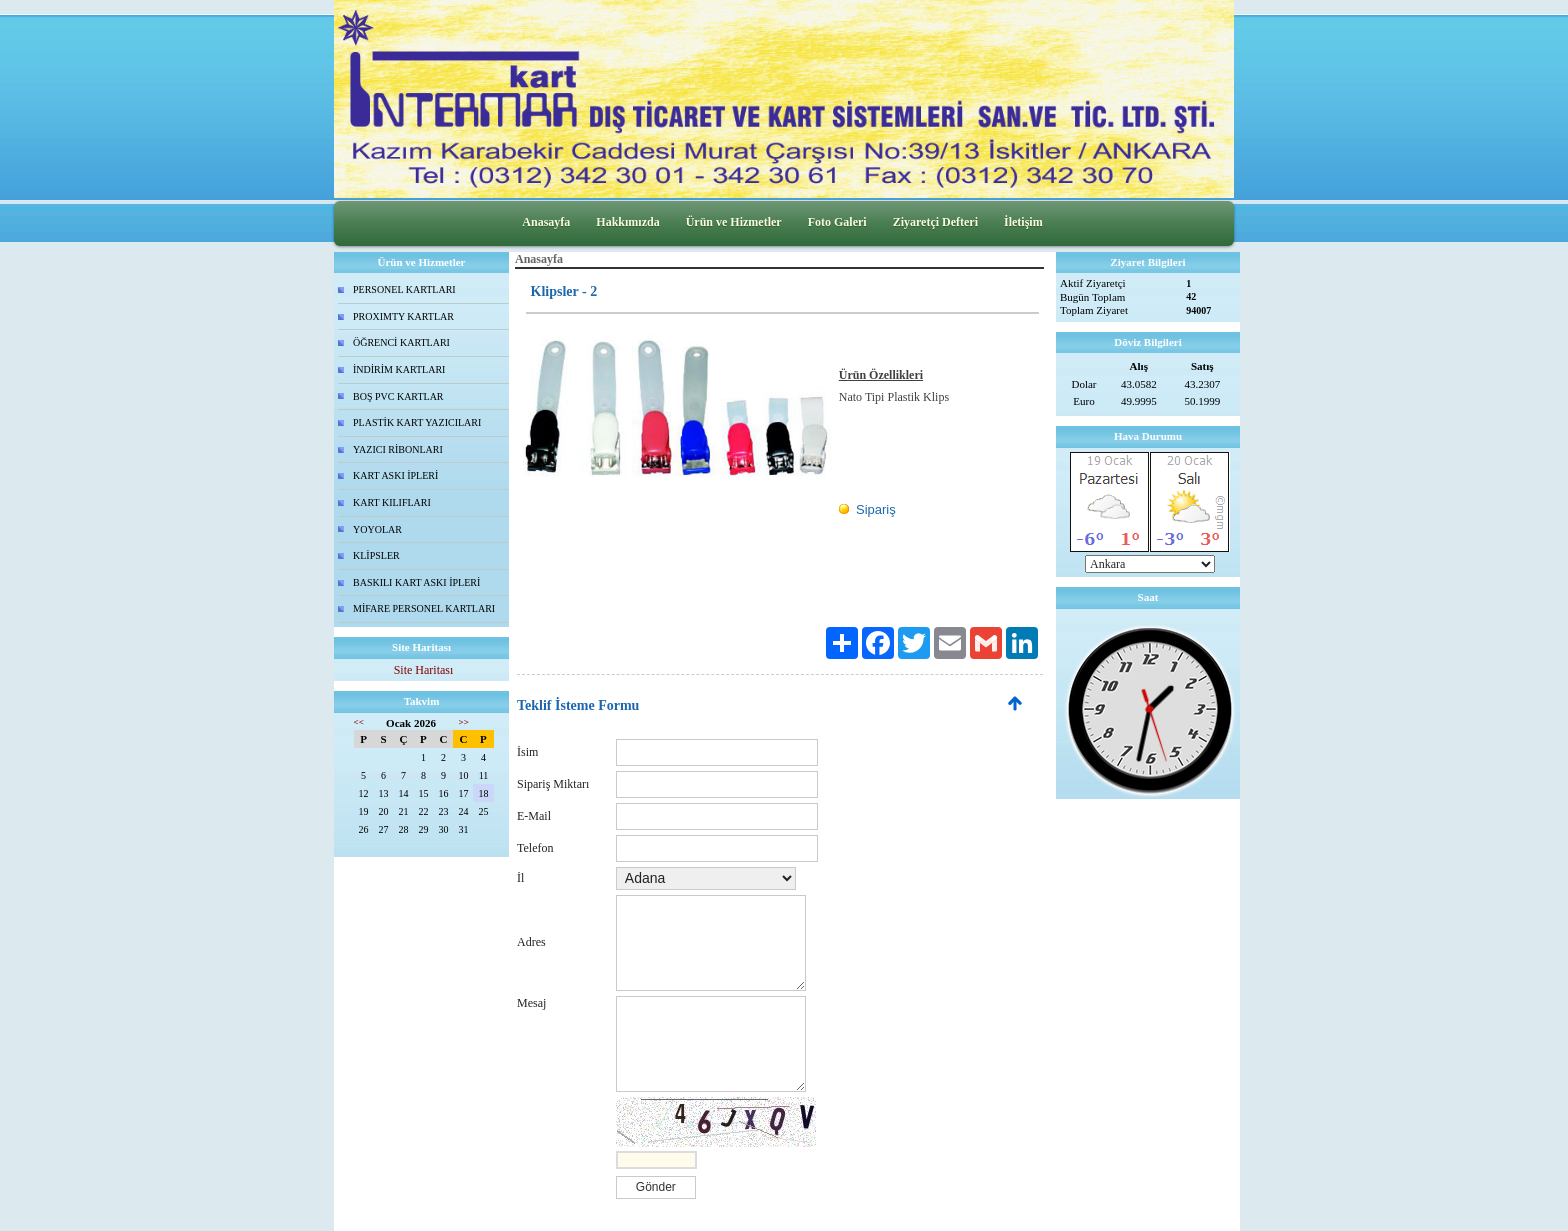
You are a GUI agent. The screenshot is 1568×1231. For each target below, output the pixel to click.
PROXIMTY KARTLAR (403, 316)
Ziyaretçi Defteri (935, 222)
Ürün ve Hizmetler (734, 222)
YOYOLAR (377, 529)
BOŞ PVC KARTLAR (398, 396)
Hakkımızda (627, 222)
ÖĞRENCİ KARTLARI (401, 342)
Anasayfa (546, 222)
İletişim (1023, 222)
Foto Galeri (837, 222)
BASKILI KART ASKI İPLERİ (416, 582)
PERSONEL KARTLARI (404, 289)
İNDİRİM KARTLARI (399, 369)
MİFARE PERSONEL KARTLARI (424, 608)
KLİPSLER (376, 555)
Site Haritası (424, 670)
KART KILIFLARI (392, 502)
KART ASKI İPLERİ (395, 475)
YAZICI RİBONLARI (398, 449)
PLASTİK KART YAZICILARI (417, 422)
